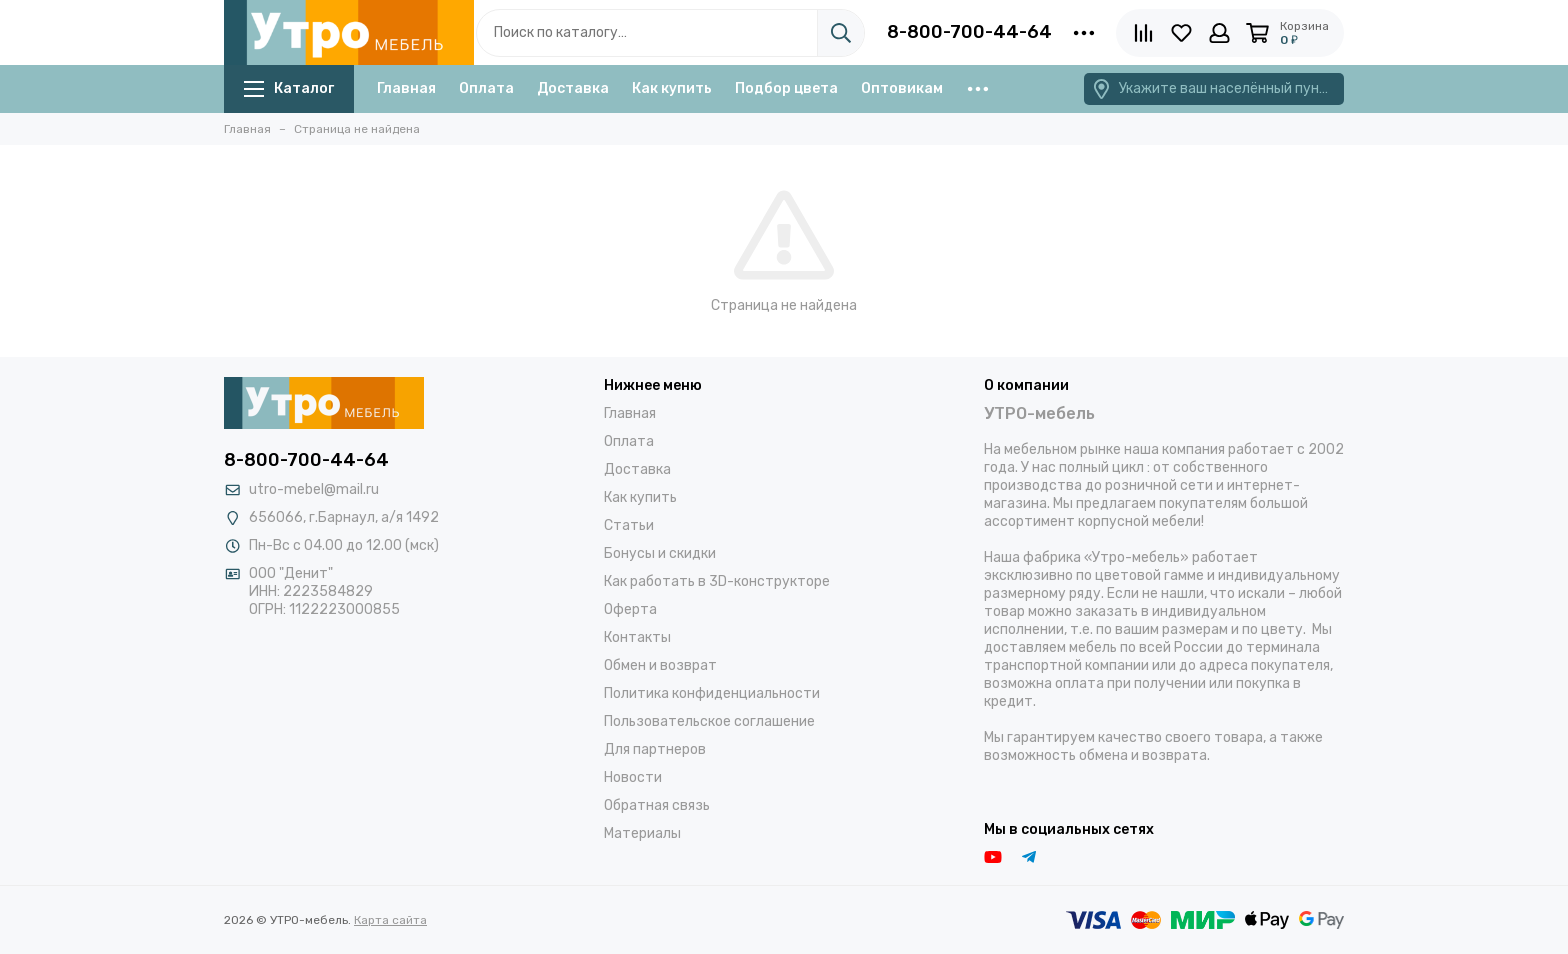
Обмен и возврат (660, 665)
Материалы (642, 833)
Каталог (289, 88)
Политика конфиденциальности (712, 693)
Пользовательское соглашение (709, 721)
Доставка (573, 88)
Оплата (486, 88)
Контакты (637, 637)
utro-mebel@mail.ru (314, 489)
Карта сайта (390, 920)
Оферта (630, 609)
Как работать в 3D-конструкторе (717, 581)
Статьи (629, 525)
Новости (633, 777)
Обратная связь (657, 805)
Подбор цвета (786, 88)
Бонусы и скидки (660, 553)
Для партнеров (655, 749)
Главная (406, 88)
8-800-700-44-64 (969, 32)
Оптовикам (902, 88)
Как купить (672, 88)
